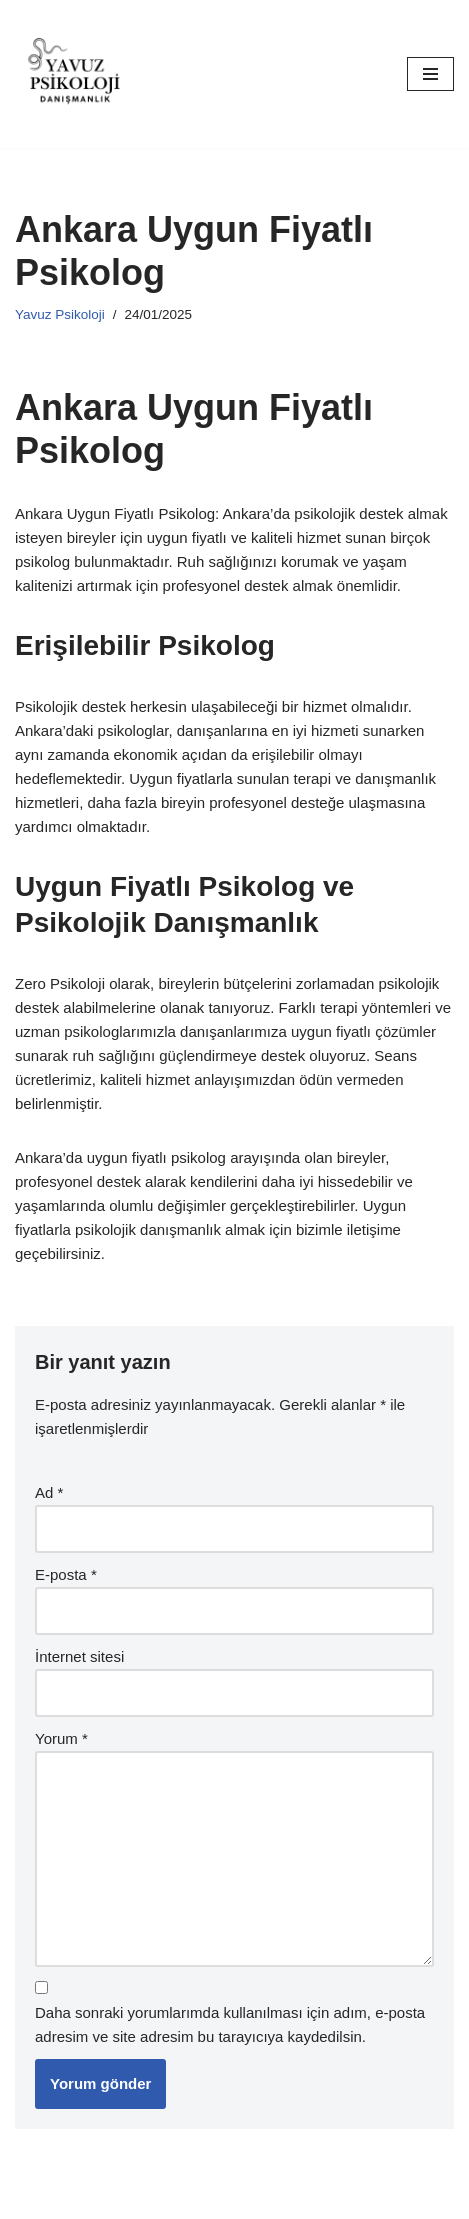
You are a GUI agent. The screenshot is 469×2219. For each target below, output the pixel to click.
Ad (49, 1492)
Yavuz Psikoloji (60, 314)
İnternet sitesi (79, 1656)
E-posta (66, 1574)
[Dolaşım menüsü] (430, 74)
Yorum (61, 1738)
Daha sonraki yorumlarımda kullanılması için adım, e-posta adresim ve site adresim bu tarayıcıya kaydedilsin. (230, 2024)
